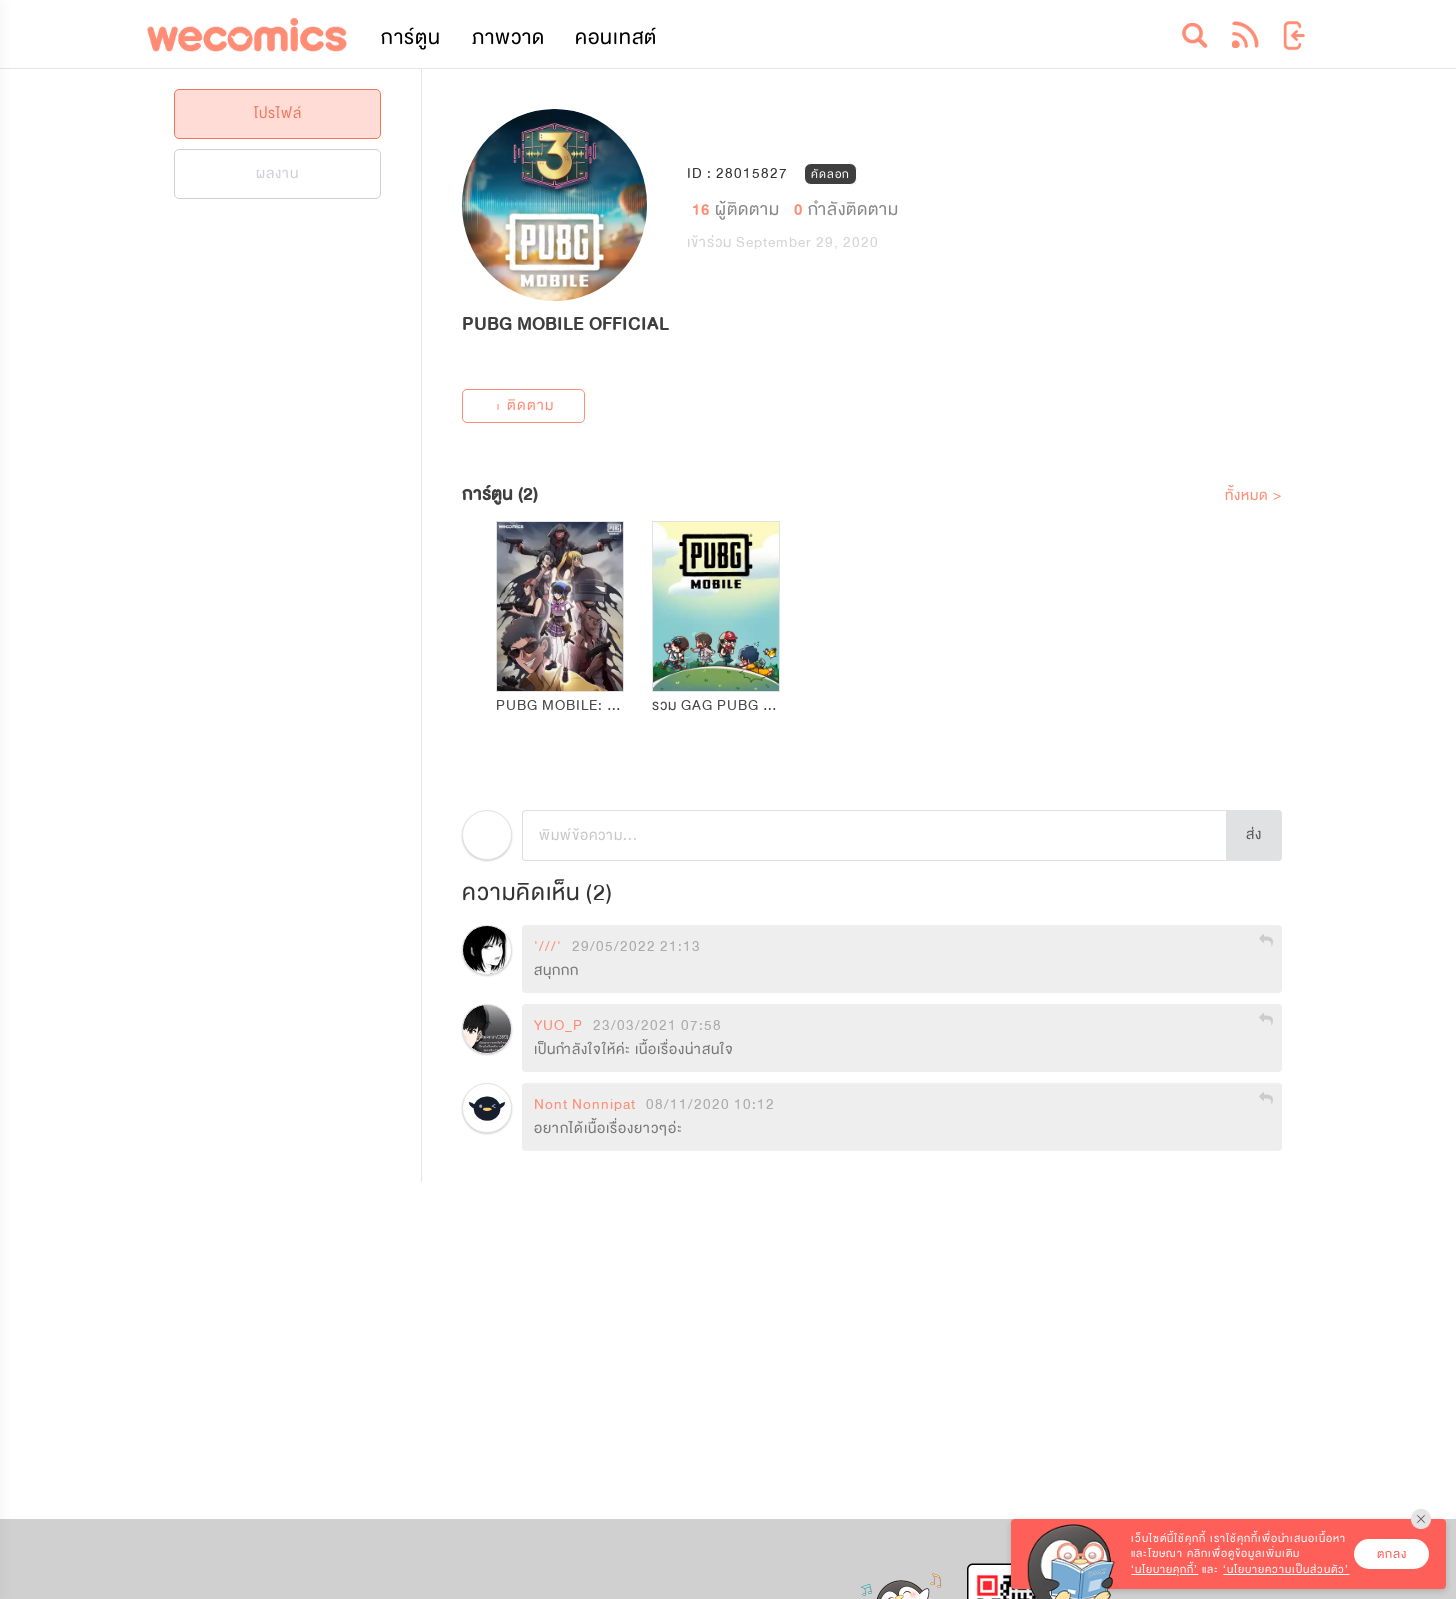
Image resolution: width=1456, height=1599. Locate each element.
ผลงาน (277, 173)
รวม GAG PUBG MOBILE (735, 705)
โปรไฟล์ (278, 113)
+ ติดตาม (524, 405)
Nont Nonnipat (585, 1105)
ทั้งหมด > (1253, 495)
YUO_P (558, 1026)
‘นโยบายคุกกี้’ (1164, 1569)
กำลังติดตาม (846, 208)
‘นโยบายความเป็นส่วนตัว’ (1286, 1569)
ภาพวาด (508, 37)
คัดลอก (830, 173)
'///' (548, 947)
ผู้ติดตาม (738, 208)
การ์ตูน (411, 37)
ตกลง (1392, 1554)
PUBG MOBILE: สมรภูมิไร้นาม (593, 705)
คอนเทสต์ (616, 37)
